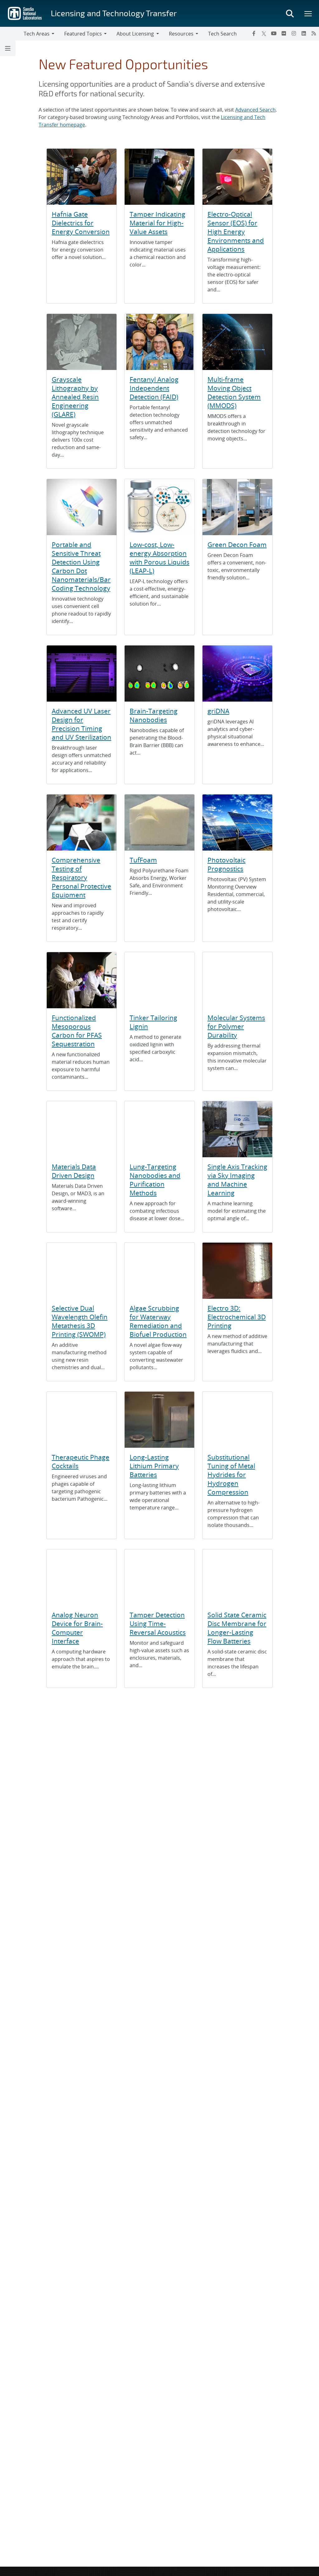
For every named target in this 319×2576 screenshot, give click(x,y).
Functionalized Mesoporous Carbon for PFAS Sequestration (77, 1030)
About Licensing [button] (135, 33)
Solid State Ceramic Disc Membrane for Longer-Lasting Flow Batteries (236, 1627)
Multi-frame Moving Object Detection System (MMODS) (234, 392)
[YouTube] (274, 33)
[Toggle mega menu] (308, 13)
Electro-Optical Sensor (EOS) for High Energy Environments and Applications (235, 231)
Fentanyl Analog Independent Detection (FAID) (154, 388)
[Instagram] (293, 33)
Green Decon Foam (237, 544)
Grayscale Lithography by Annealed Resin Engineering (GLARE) (75, 397)
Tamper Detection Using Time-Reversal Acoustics (158, 1623)
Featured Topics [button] (83, 33)
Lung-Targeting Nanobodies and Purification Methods (155, 1179)
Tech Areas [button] (37, 33)
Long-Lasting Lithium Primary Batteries (154, 1466)
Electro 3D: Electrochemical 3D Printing (236, 1317)
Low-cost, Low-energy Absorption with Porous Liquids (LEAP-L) (159, 557)
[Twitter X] (264, 33)
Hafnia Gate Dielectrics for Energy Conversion (81, 223)
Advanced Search (255, 109)
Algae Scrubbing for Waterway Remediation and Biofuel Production (158, 1321)
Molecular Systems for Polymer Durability (236, 1026)
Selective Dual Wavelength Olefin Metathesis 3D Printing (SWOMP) (79, 1321)
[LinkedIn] (303, 33)
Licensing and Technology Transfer (114, 13)
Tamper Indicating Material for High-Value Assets (157, 223)
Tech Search (222, 33)
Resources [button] (181, 33)
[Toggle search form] (290, 13)
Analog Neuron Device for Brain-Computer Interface (77, 1627)
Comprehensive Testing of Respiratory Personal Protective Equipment (81, 877)
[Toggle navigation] (12, 34)
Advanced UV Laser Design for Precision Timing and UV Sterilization (81, 724)
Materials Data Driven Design (74, 1171)
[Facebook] (254, 33)
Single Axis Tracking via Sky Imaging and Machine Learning (237, 1179)
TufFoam (143, 860)
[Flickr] (283, 33)
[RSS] (313, 33)
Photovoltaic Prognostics (226, 864)
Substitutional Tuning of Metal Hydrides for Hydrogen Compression (231, 1474)
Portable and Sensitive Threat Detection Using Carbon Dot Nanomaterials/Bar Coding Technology (81, 566)
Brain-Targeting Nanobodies (154, 715)
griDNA (218, 711)
